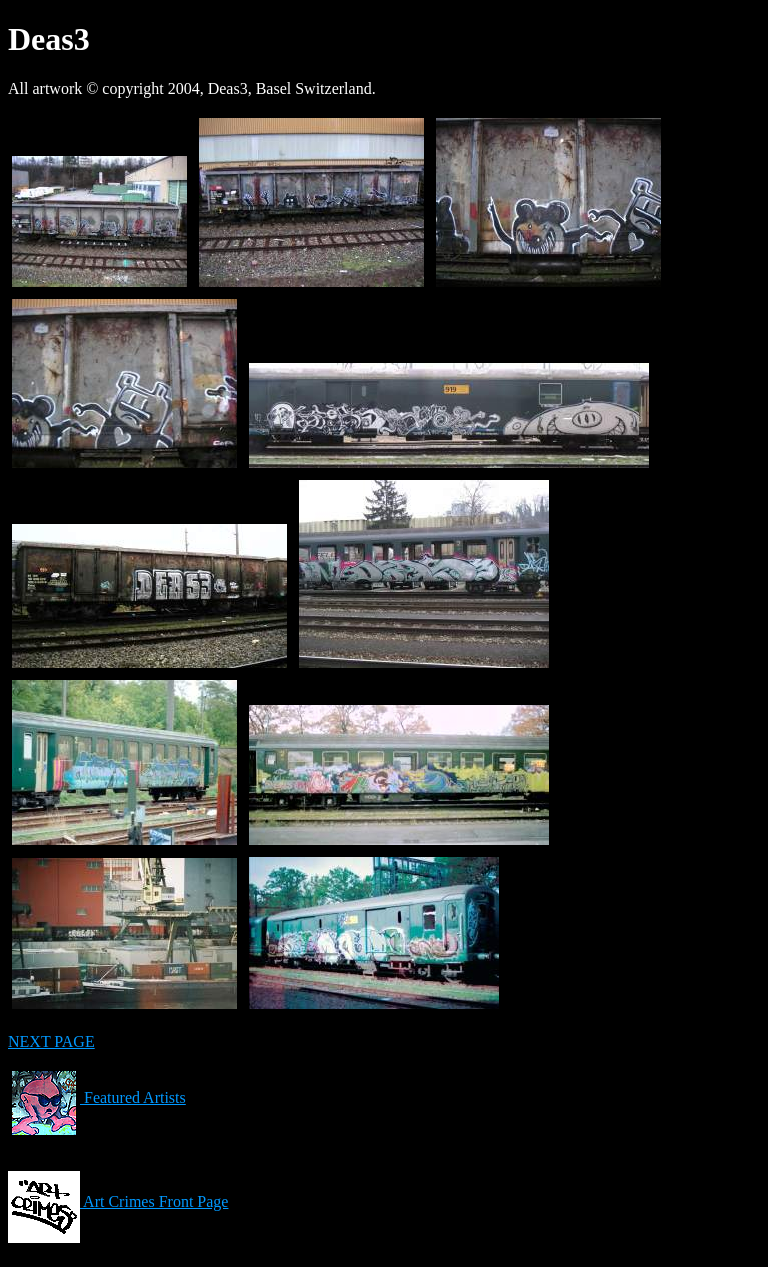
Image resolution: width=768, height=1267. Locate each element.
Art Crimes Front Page (118, 1201)
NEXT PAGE (51, 1041)
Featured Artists (97, 1097)
